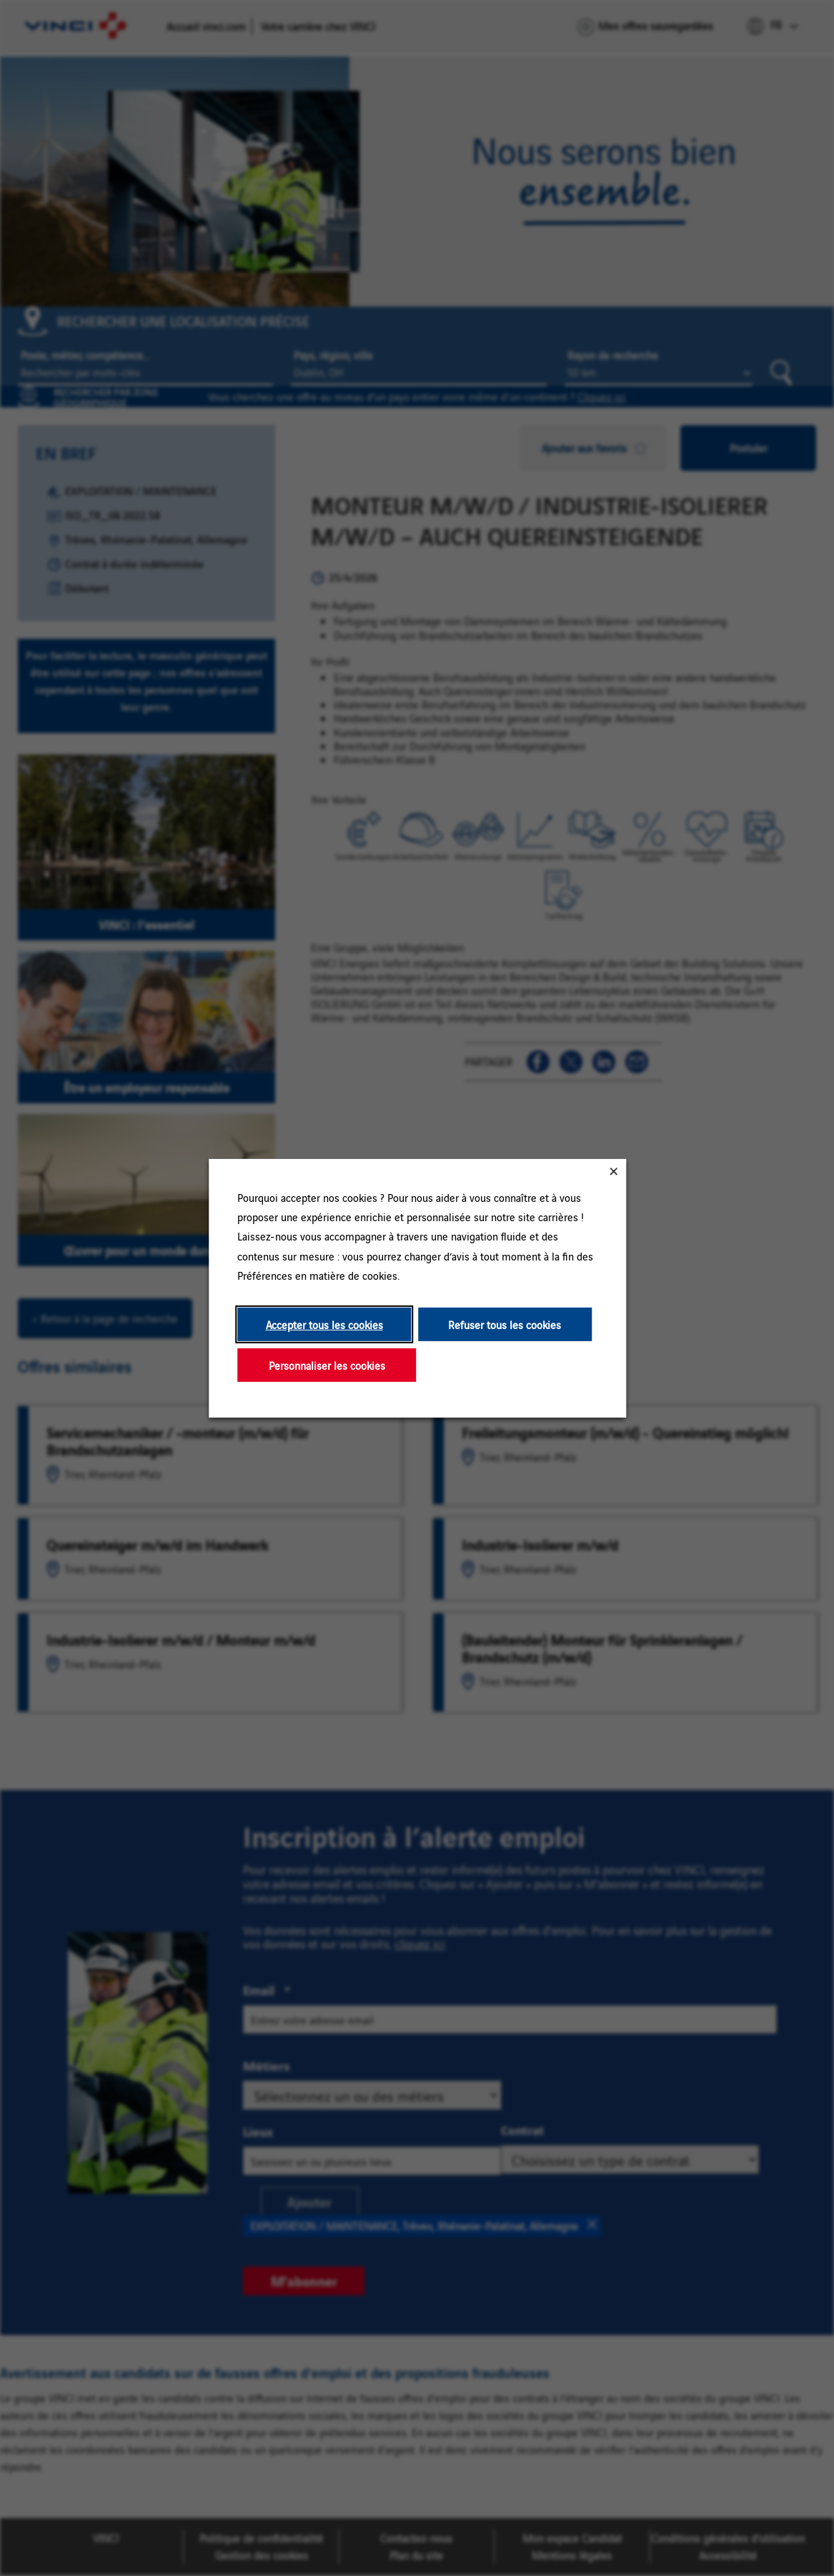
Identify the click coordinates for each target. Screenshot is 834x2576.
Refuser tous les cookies (504, 1323)
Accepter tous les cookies (323, 1323)
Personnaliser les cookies (326, 1364)
